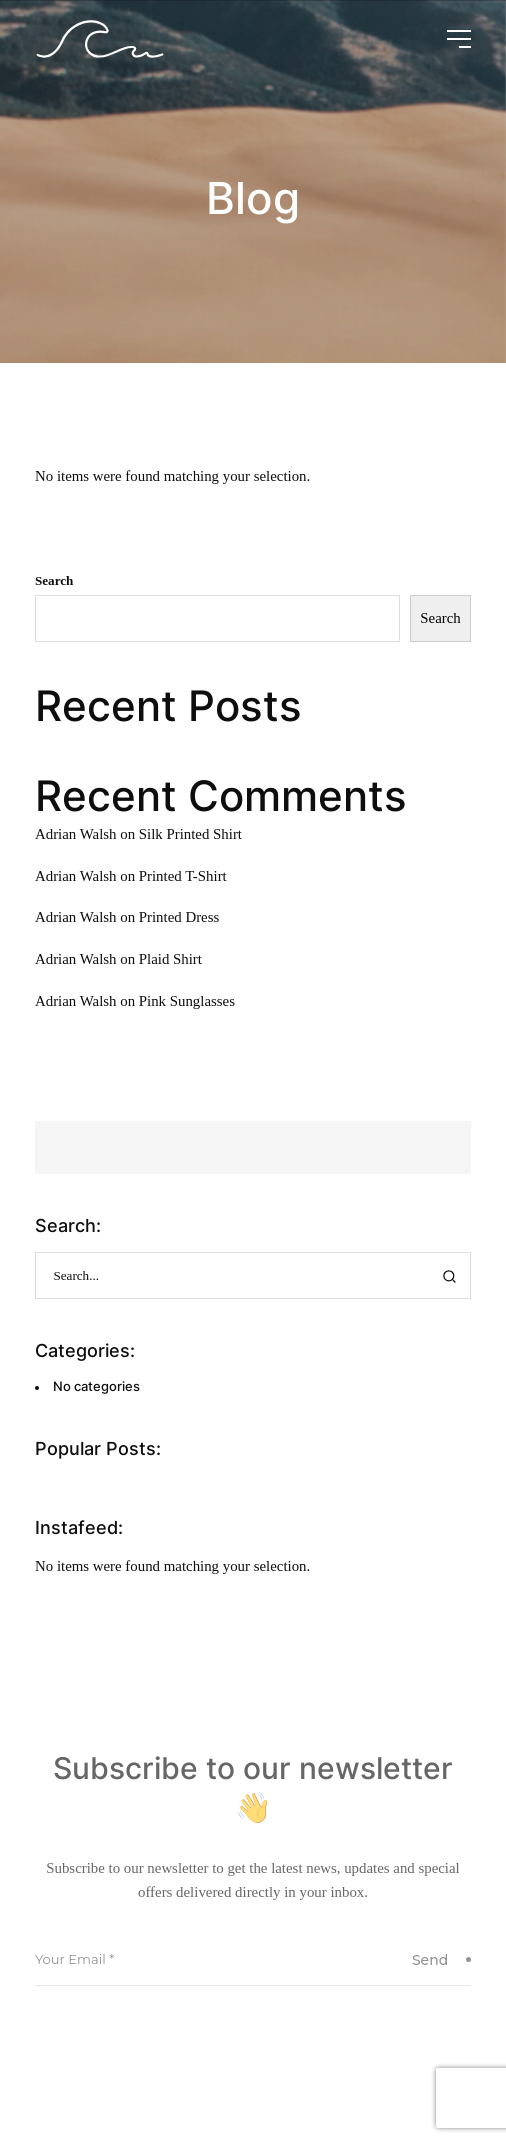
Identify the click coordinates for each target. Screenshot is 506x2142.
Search (54, 580)
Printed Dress (179, 917)
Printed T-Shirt (183, 876)
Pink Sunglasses (187, 1001)
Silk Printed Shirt (190, 834)
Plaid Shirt (170, 959)
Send (441, 1960)
